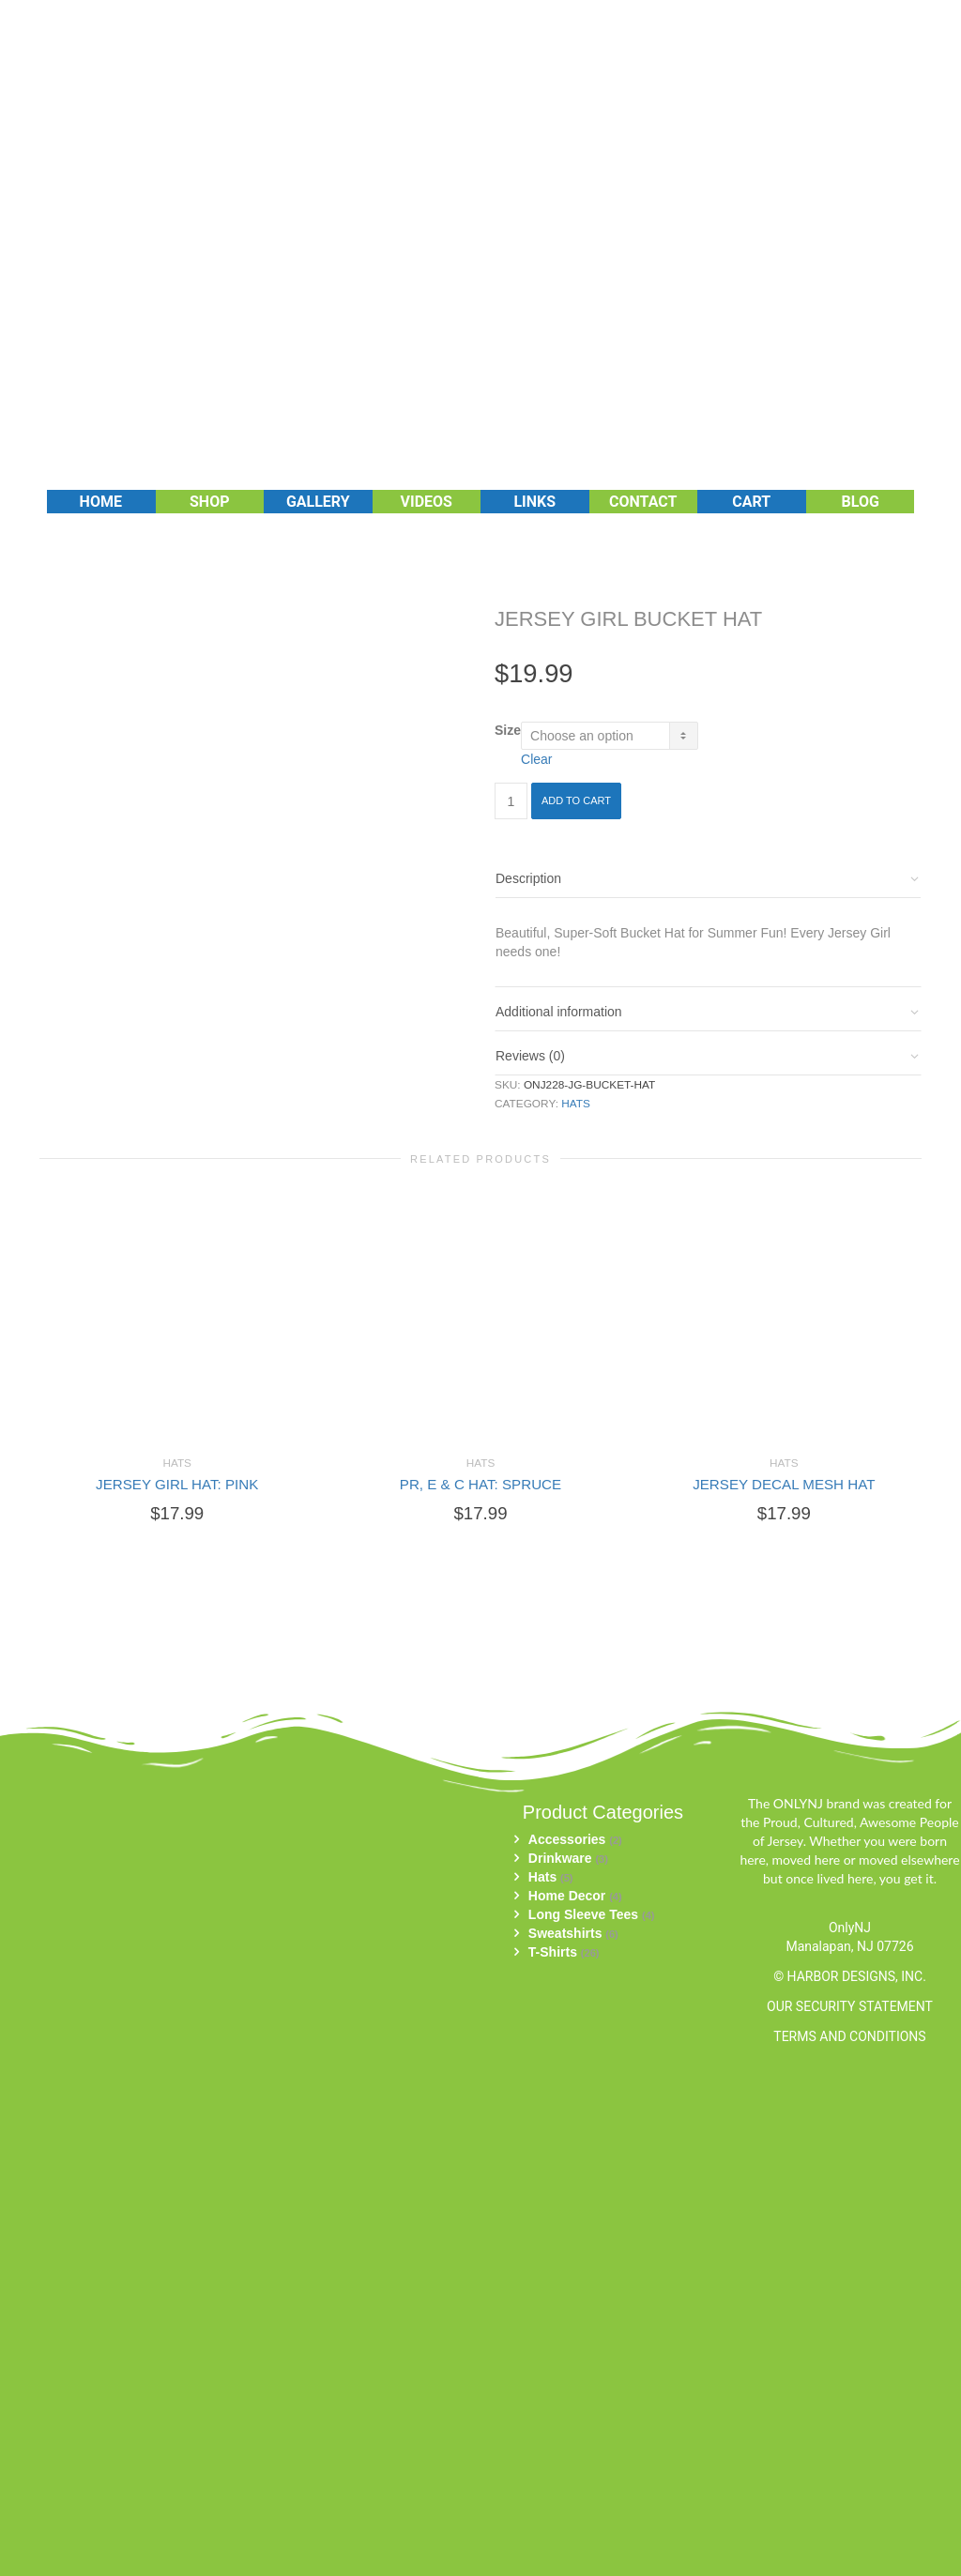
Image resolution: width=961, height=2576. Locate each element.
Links (534, 502)
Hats (575, 1103)
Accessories (567, 1839)
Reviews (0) (530, 1055)
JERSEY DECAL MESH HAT (784, 1484)
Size (508, 730)
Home (101, 502)
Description (528, 878)
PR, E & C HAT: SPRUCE (480, 1484)
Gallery (318, 502)
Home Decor (566, 1895)
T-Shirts (552, 1951)
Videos (426, 502)
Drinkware (560, 1858)
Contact (643, 502)
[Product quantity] (511, 801)
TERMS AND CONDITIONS (849, 2036)
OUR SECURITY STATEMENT (850, 2006)
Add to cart (576, 800)
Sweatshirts (565, 1933)
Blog (860, 502)
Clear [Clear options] (536, 759)
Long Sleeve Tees (583, 1914)
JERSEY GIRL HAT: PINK (177, 1484)
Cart (751, 502)
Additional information (559, 1011)
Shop (210, 502)
